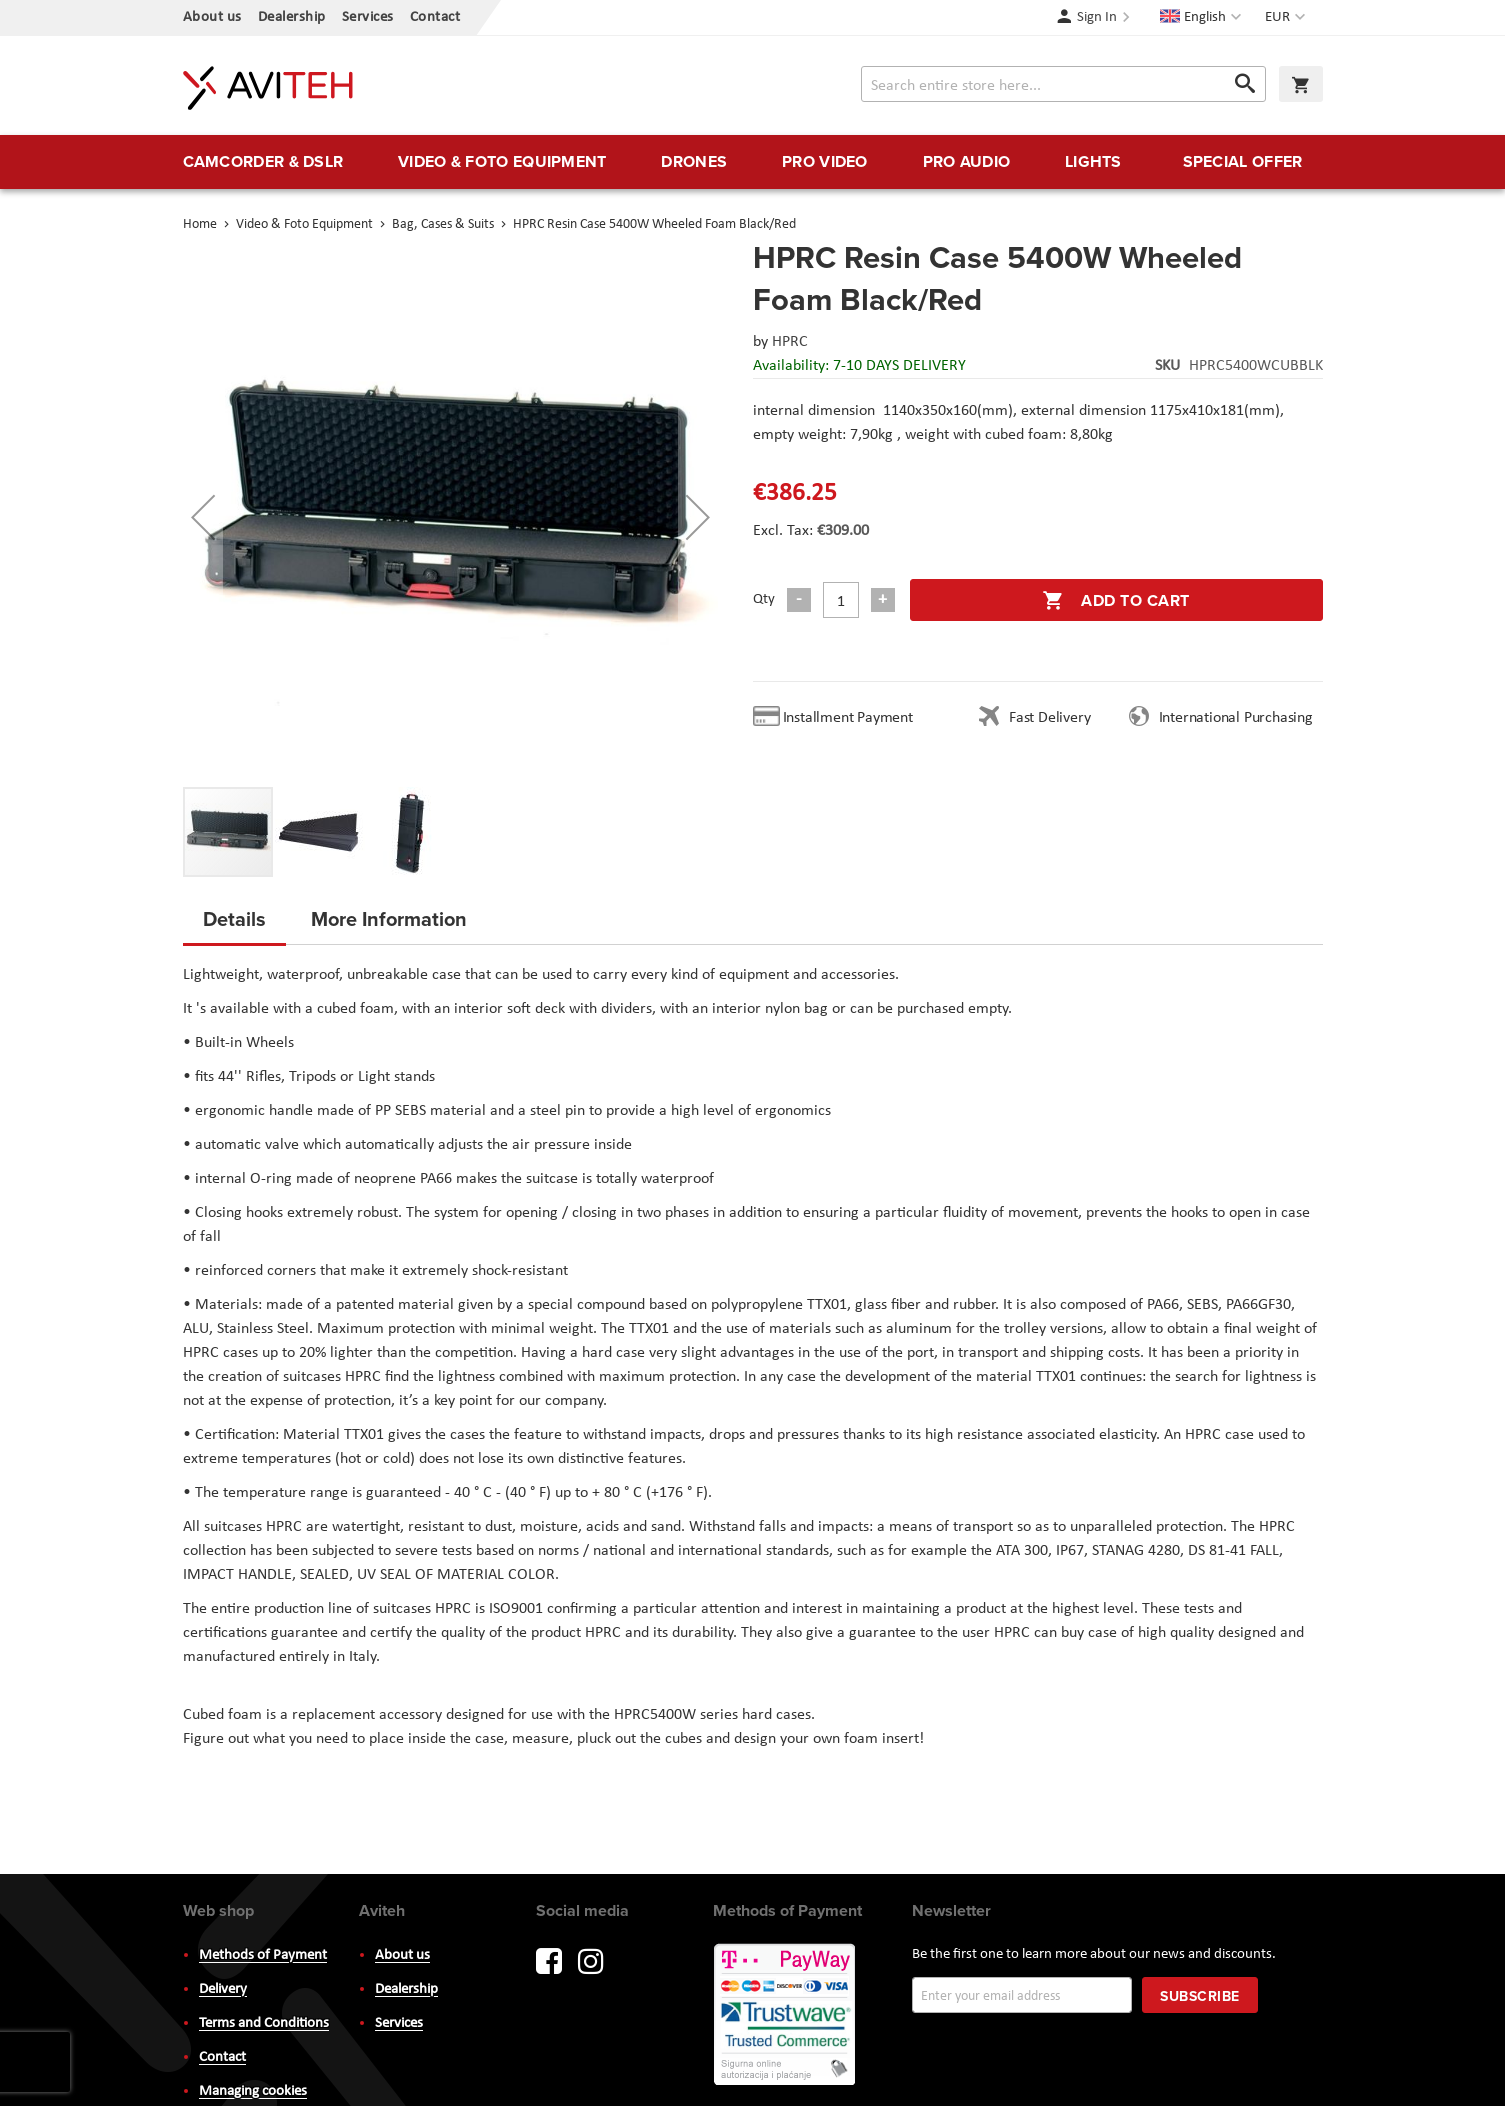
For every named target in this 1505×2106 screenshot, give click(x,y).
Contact (435, 17)
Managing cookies (253, 2091)
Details (234, 918)
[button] (1287, 18)
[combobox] (1063, 84)
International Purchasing (1240, 718)
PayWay (786, 2016)
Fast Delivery (1049, 718)
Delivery (223, 1989)
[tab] (234, 925)
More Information (389, 918)
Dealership (292, 17)
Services (368, 17)
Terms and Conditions (264, 2023)
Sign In (1097, 17)
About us (212, 17)
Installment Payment (852, 718)
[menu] (753, 162)
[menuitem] (263, 162)
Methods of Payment (263, 1955)
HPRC (790, 342)
